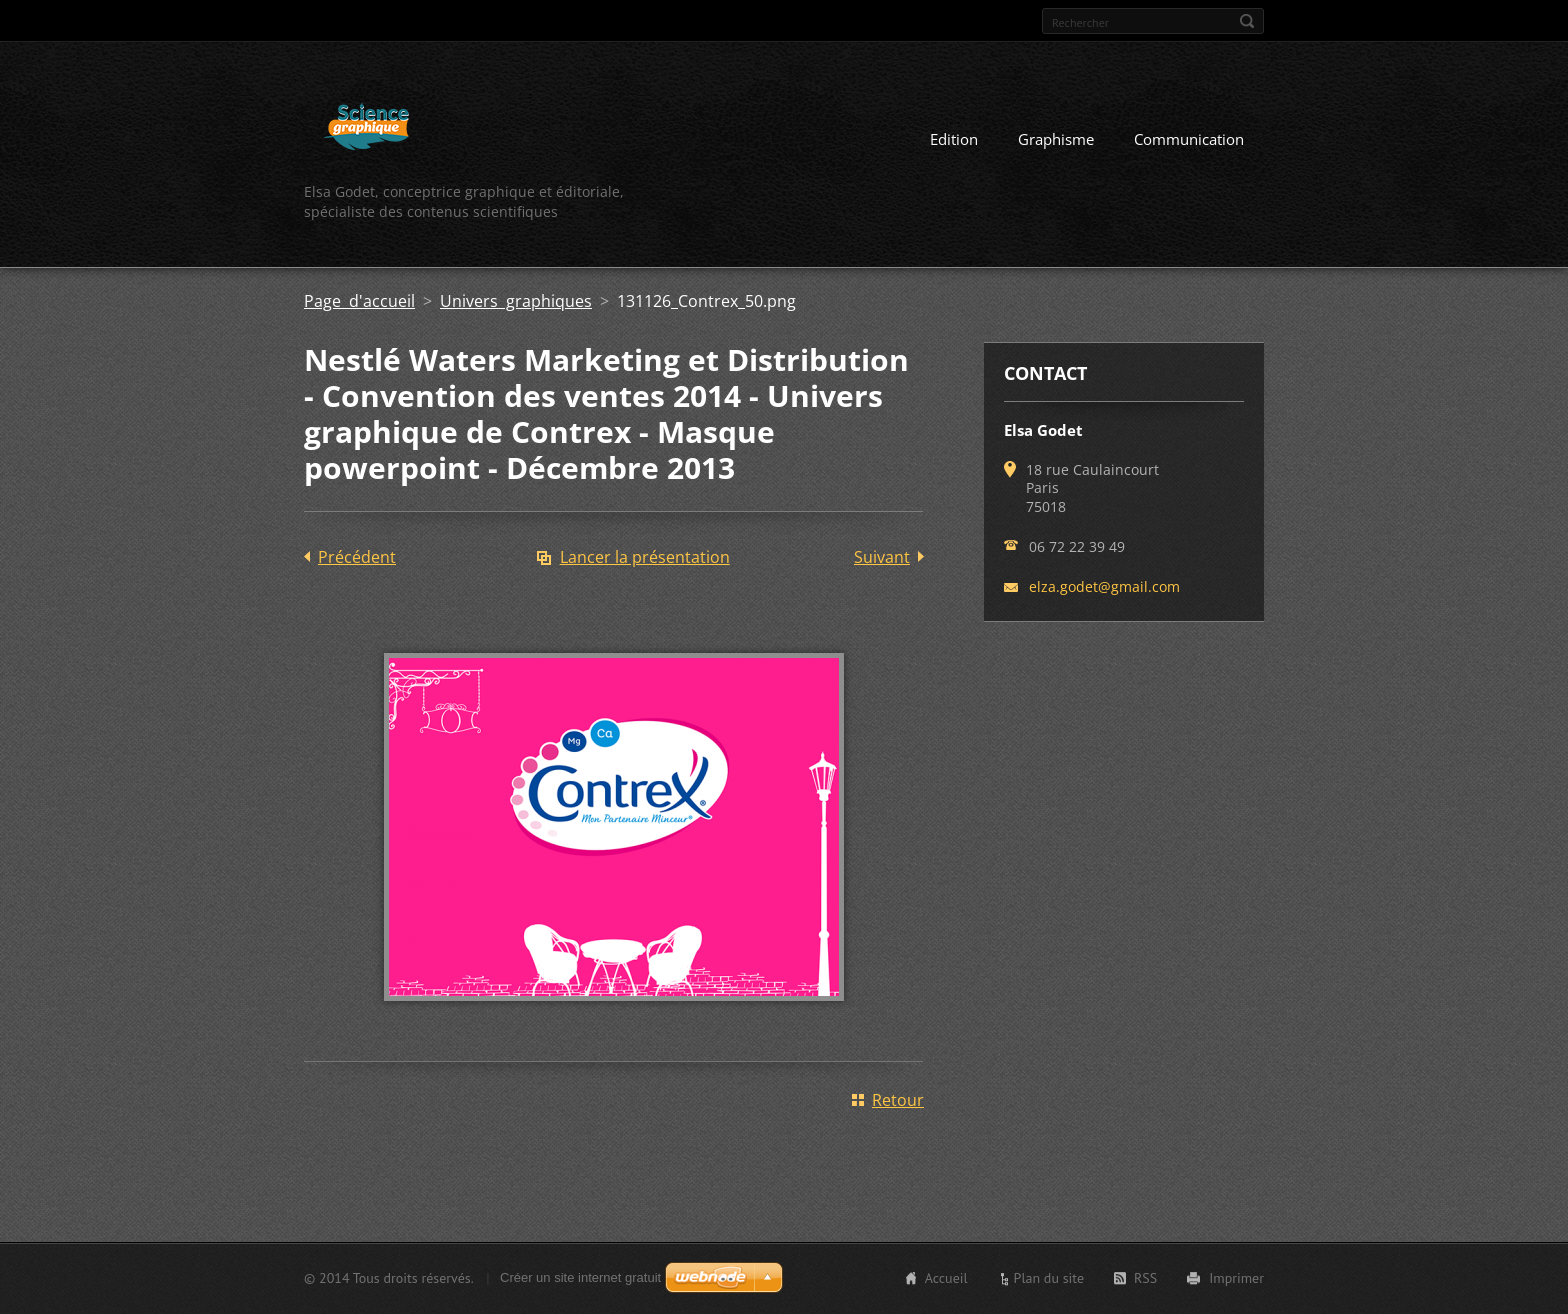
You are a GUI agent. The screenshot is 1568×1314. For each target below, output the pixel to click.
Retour (898, 1100)
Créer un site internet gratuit (580, 1277)
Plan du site (1049, 1278)
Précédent (357, 557)
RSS (1145, 1278)
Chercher (1247, 21)
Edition (954, 139)
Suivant (882, 557)
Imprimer (1236, 1278)
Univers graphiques (516, 301)
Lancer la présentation (645, 557)
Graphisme (1056, 139)
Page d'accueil (359, 301)
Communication (1189, 139)
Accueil (946, 1278)
